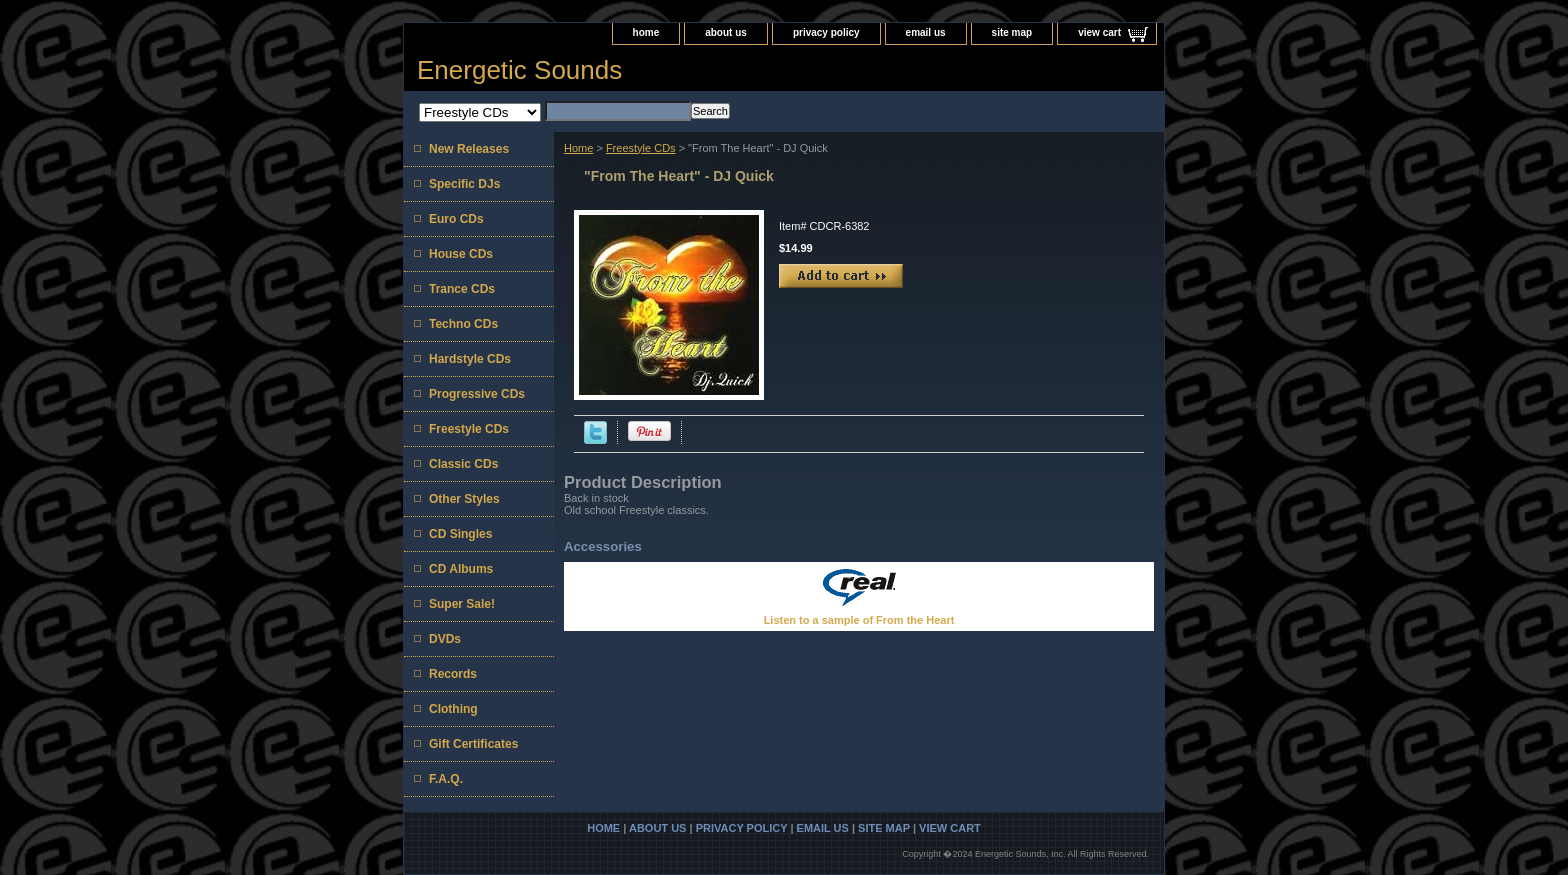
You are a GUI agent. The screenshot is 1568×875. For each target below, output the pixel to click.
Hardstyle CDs (470, 359)
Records (453, 674)
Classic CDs (463, 464)
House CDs (461, 254)
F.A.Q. (446, 779)
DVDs (445, 639)
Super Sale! (462, 604)
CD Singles (460, 534)
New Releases (469, 149)
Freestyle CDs (641, 148)
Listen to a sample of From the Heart (859, 620)
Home (578, 148)
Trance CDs (462, 289)
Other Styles (464, 499)
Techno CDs (463, 324)
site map (1012, 32)
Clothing (453, 709)
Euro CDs (456, 219)
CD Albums (461, 569)
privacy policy (826, 32)
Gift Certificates (473, 744)
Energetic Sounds (519, 70)
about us (726, 32)
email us (926, 32)
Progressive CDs (477, 394)
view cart (1099, 32)
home (646, 32)
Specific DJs (464, 184)
